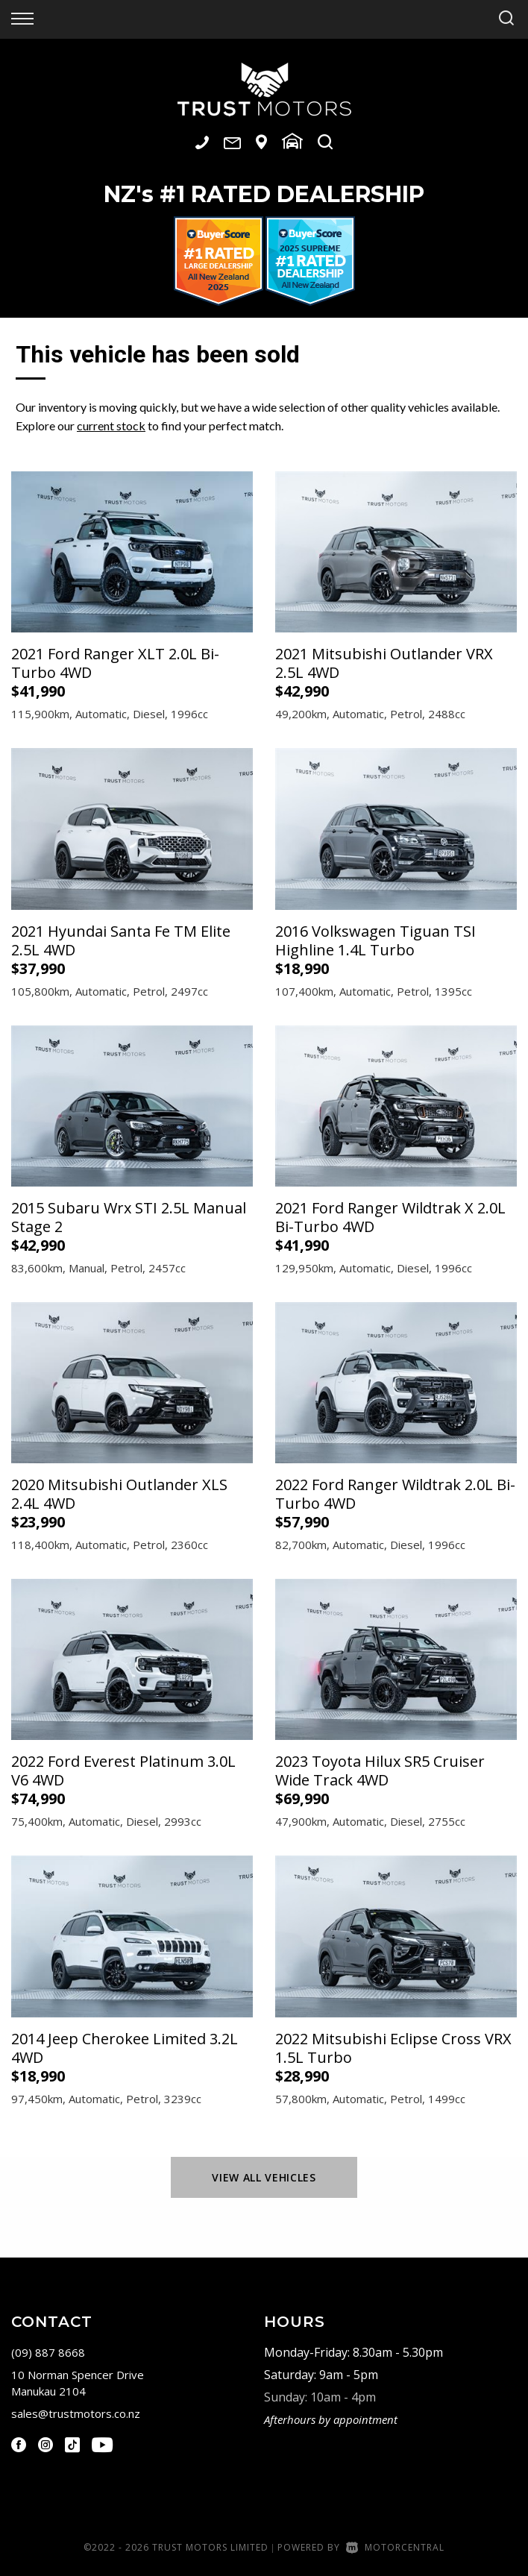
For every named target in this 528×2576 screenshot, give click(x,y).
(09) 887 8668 (48, 2352)
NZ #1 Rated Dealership (264, 194)
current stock (111, 425)
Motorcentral (395, 2547)
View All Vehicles (263, 2177)
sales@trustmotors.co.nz (75, 2413)
